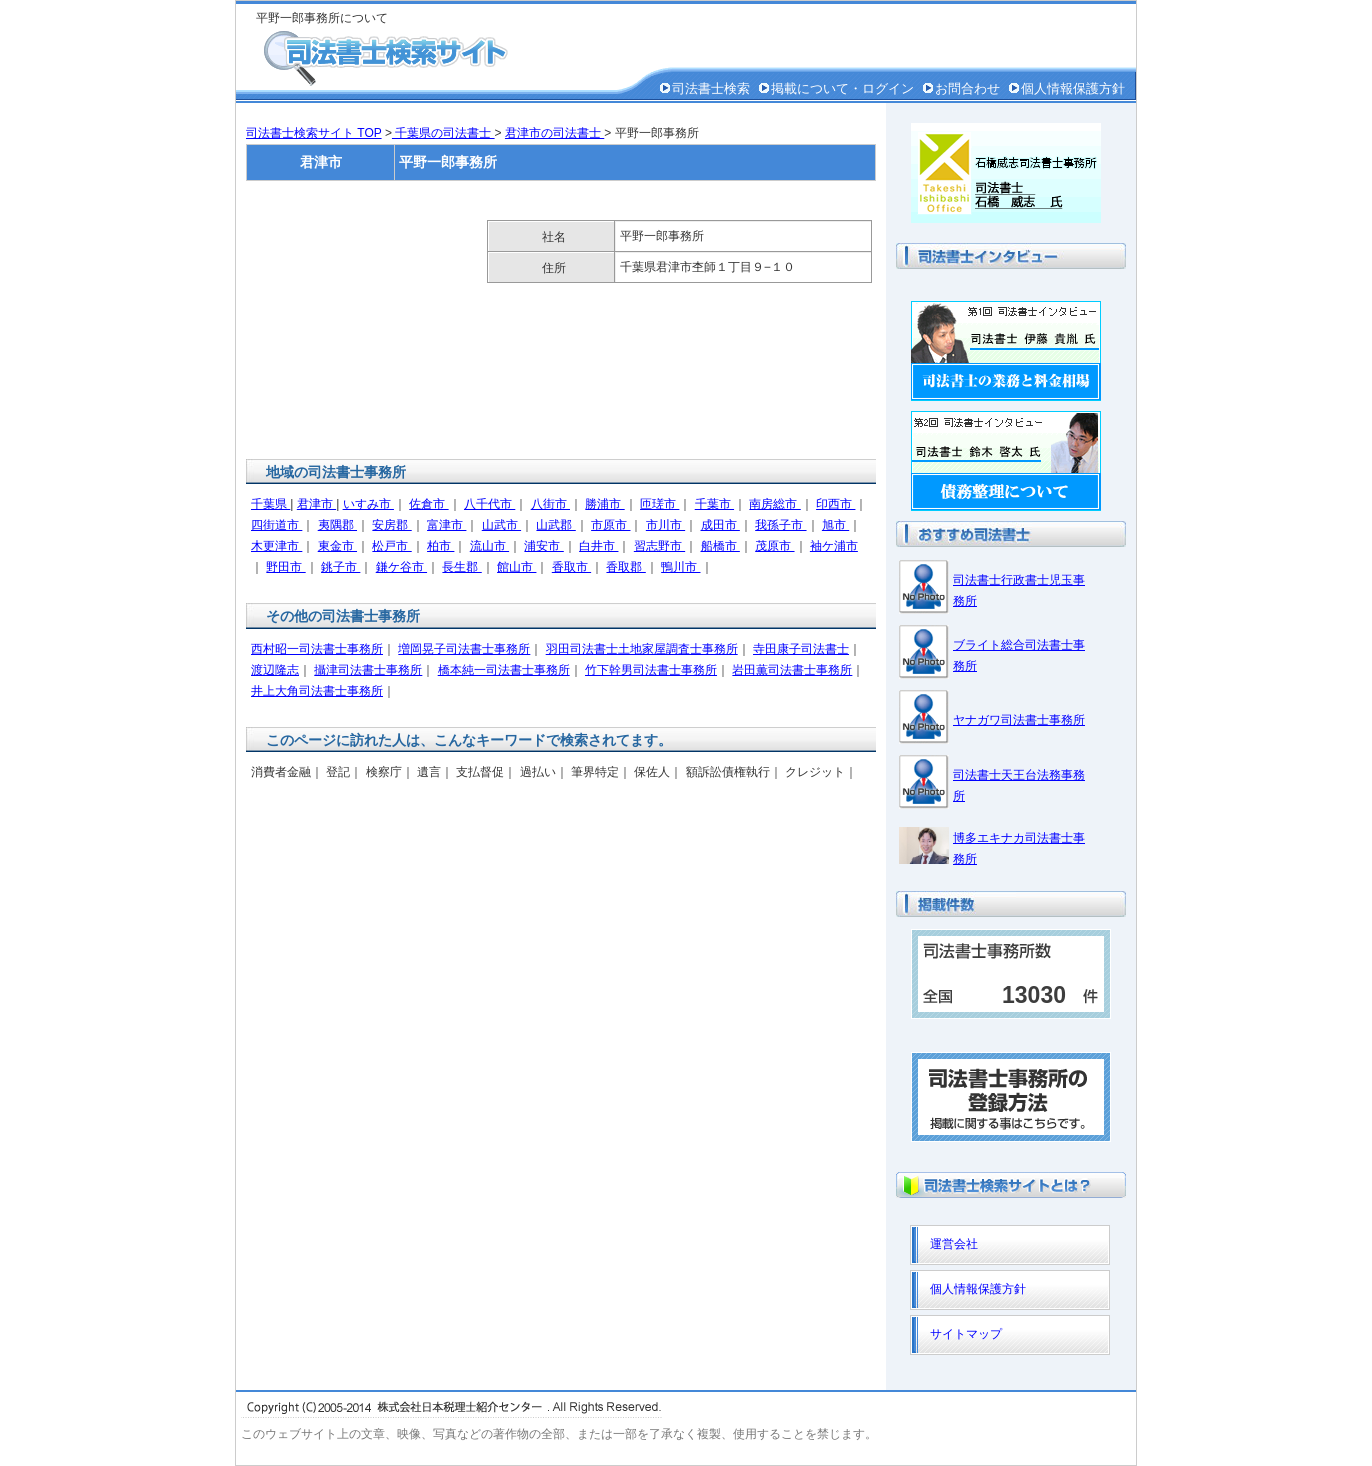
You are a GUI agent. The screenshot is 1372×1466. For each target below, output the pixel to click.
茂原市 (774, 546)
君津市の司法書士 (554, 133)
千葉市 (714, 504)
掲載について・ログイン (842, 88)
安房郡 (391, 525)
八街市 (550, 504)
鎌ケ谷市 (401, 567)
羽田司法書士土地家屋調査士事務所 (642, 649)
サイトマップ (966, 1334)
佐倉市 (428, 504)
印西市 (835, 504)
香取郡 (625, 567)
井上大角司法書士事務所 (317, 691)
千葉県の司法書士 (443, 133)
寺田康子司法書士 (801, 649)
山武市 (501, 525)
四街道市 (276, 525)
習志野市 (659, 546)
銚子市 (340, 567)
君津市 (316, 504)
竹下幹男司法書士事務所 (651, 670)
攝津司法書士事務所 (368, 670)
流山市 (489, 546)
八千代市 (489, 504)
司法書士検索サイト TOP (314, 133)
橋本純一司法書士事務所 (504, 670)
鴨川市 (680, 567)
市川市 (665, 525)
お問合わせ (967, 88)
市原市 (610, 525)
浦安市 (543, 546)
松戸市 (391, 546)
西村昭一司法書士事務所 (317, 649)
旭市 (835, 525)
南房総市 (774, 504)
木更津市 (276, 546)
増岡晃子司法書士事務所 (464, 649)
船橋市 (720, 546)
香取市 (571, 567)
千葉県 (270, 504)
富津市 (446, 525)
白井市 (598, 546)
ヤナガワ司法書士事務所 (1019, 720)
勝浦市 (604, 504)
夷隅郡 (337, 525)
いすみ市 (368, 504)
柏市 (440, 546)
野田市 (285, 567)
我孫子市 (780, 525)
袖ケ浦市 (834, 546)
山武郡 (555, 525)
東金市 (337, 546)
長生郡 (461, 567)
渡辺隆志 (275, 670)
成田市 (720, 525)
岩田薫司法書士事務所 (792, 670)
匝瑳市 (659, 504)
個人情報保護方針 (1073, 88)
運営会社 (954, 1244)
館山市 (516, 567)
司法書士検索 (711, 88)
